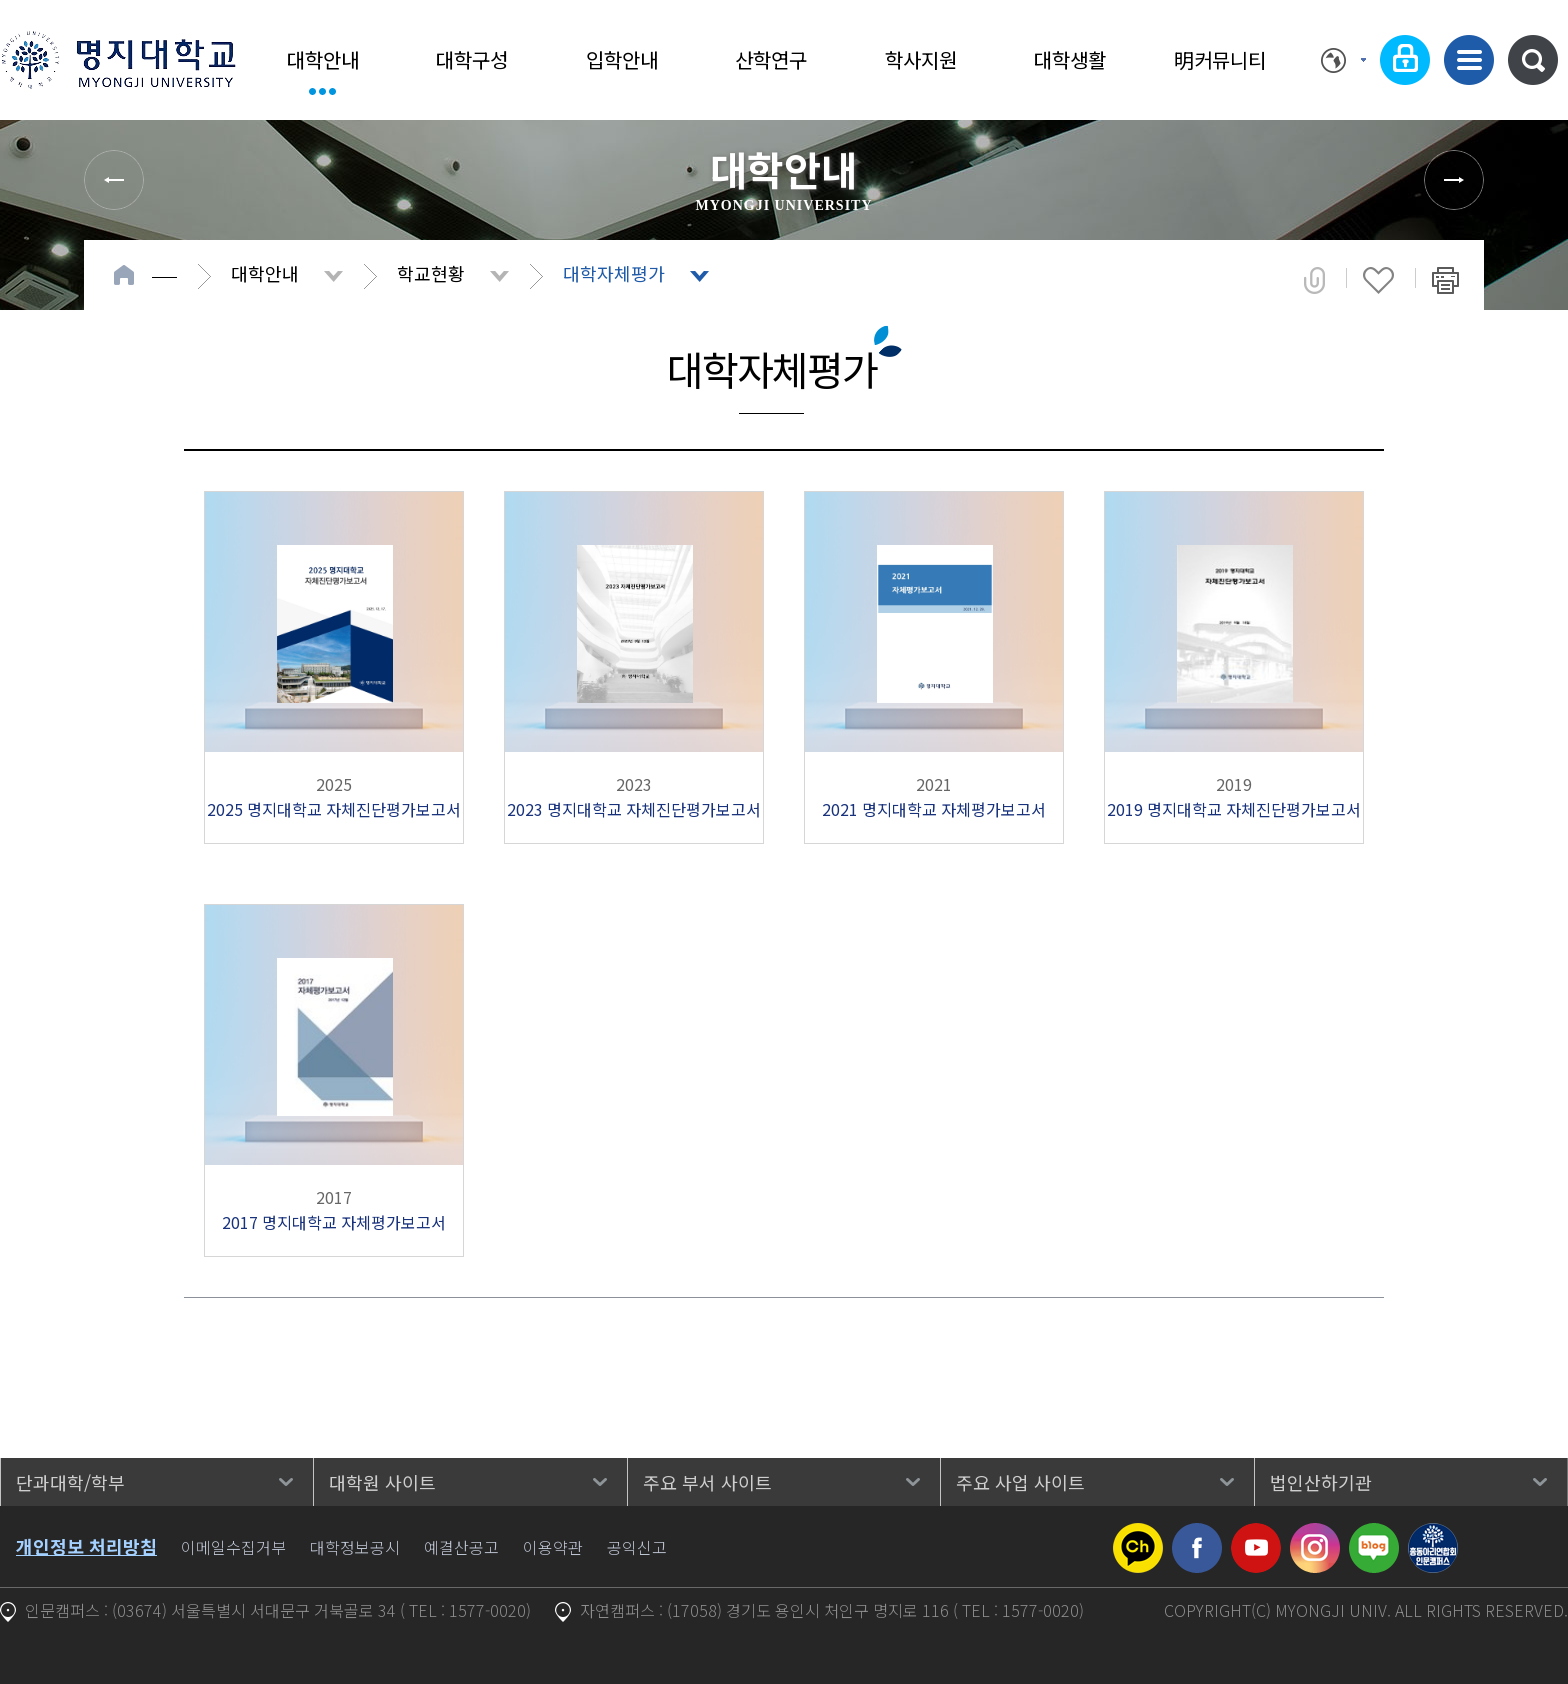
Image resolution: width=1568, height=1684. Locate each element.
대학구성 (472, 59)
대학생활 (1070, 59)
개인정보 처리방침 (86, 1546)
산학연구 (771, 59)
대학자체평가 (614, 273)
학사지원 (921, 59)
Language (1343, 60)
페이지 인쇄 (1445, 280)
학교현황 (431, 273)
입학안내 (622, 59)
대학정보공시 (355, 1547)
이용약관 (553, 1547)
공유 (1314, 280)
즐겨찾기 (1378, 280)
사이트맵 (1469, 60)
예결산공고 (461, 1547)
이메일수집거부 (233, 1547)
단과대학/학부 (70, 1482)
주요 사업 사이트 (1020, 1482)
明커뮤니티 (1220, 59)
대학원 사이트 (382, 1482)
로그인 (1405, 60)
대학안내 (323, 59)
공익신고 (637, 1547)
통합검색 (1533, 60)
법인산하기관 (1321, 1482)
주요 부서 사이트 (707, 1482)
